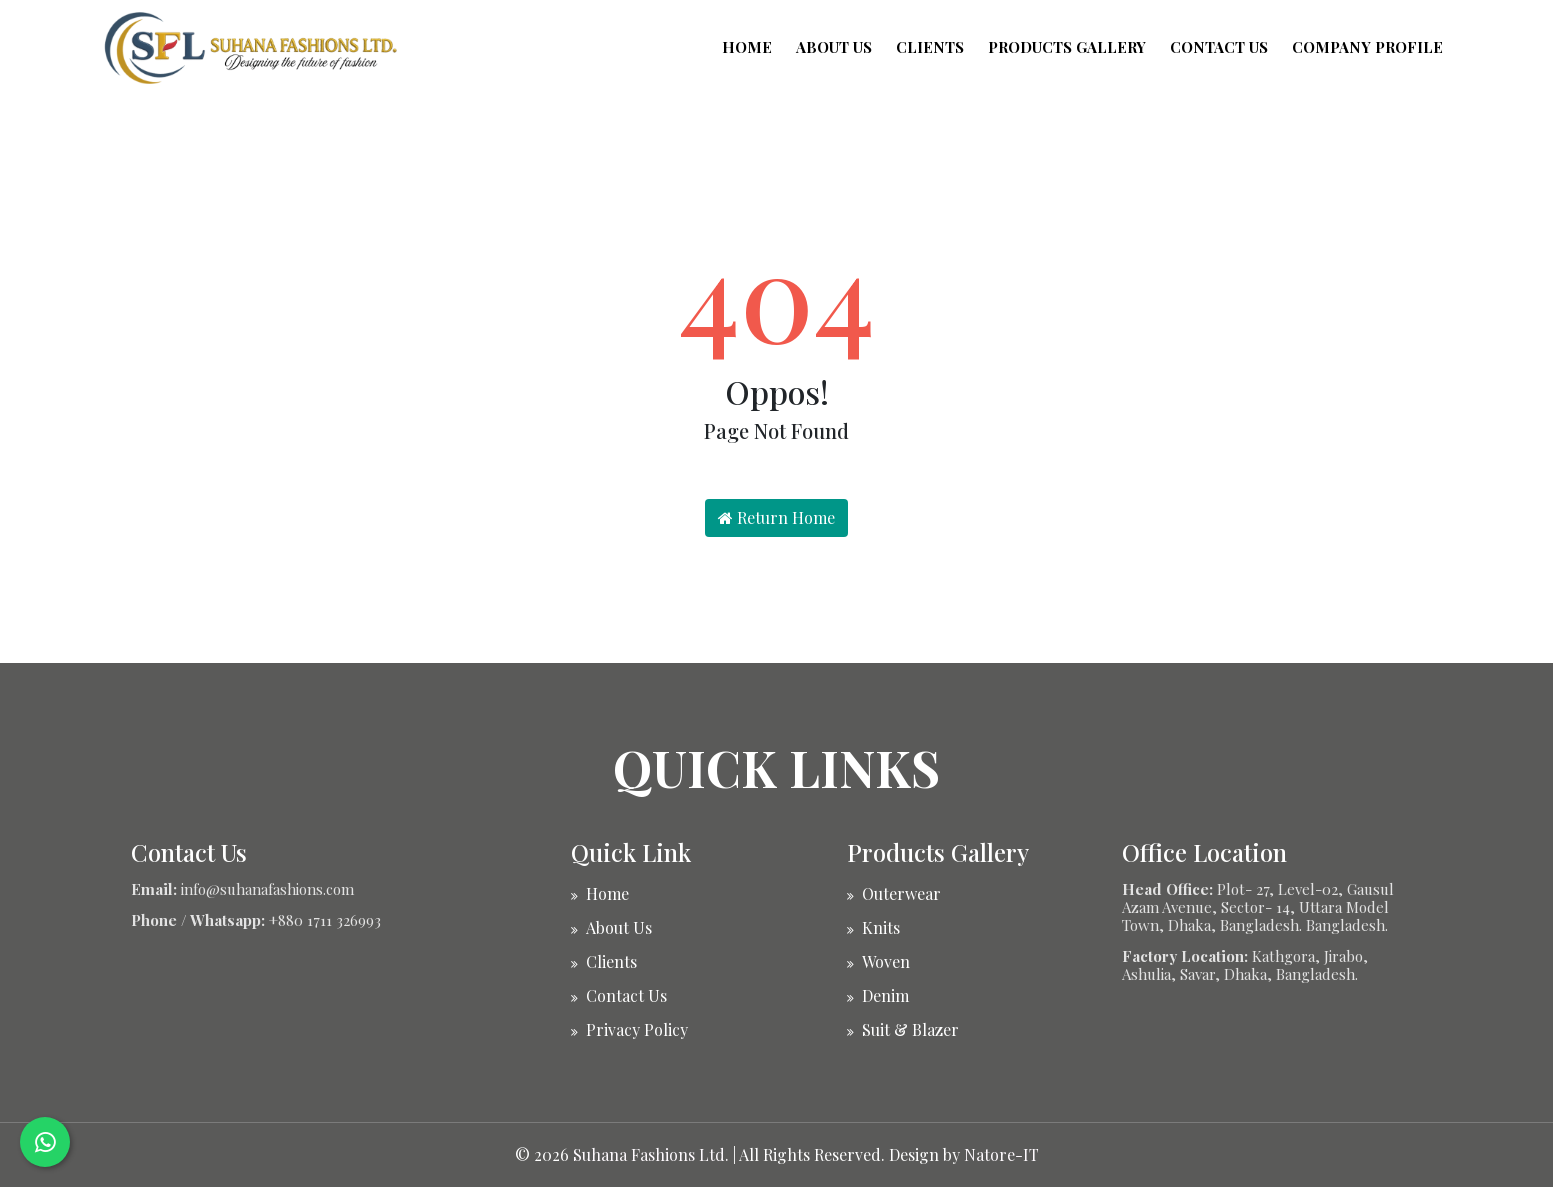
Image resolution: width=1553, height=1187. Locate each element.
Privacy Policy (637, 1029)
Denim (885, 995)
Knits (881, 927)
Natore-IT (1001, 1154)
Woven (886, 961)
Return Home (776, 517)
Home (747, 47)
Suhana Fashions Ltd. (651, 1154)
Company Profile (1367, 47)
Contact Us (1219, 47)
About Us (834, 47)
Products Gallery (1067, 47)
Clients (930, 47)
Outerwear (901, 893)
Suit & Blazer (910, 1029)
